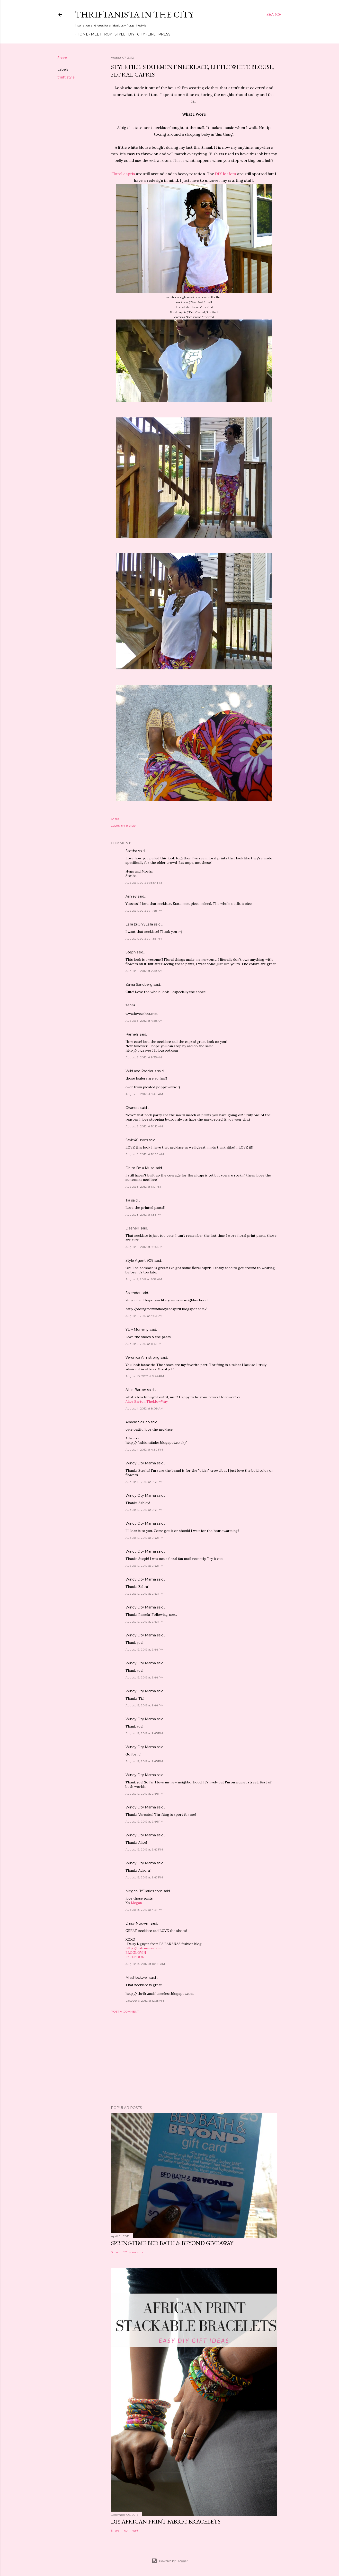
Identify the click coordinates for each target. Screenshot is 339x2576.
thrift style (66, 77)
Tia (127, 1200)
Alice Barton (135, 1390)
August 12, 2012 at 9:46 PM (144, 1793)
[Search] (274, 14)
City (139, 34)
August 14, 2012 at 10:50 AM (145, 1964)
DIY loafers (225, 173)
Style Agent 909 (139, 1260)
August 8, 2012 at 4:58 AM (143, 1020)
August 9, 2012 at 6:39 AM (143, 1279)
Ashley (131, 896)
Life (150, 34)
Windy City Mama (140, 1463)
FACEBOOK (134, 1957)
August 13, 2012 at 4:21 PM (143, 1909)
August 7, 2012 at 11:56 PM (143, 938)
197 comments (133, 2252)
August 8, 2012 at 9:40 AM (144, 1094)
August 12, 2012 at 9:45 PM (144, 1733)
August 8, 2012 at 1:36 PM (143, 1214)
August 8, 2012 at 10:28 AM (144, 1154)
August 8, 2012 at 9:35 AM (143, 1057)
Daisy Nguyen (137, 1923)
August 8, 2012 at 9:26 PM (143, 1247)
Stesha (131, 851)
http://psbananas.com (143, 1948)
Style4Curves (136, 1140)
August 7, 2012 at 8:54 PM (143, 882)
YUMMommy (137, 1329)
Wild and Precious (140, 1071)
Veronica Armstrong (142, 1357)
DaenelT (132, 1228)
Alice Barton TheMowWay (146, 1401)
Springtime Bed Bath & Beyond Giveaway (172, 2243)
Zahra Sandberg (138, 984)
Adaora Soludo (137, 1422)
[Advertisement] (194, 2059)
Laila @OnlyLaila (139, 924)
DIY (129, 34)
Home (81, 34)
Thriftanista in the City (134, 14)
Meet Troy (99, 34)
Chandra (132, 1108)
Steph (130, 952)
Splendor (133, 1293)
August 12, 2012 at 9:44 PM (144, 1649)
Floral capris (123, 173)
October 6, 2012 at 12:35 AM (144, 2000)
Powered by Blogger (169, 2561)
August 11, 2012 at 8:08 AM (144, 1408)
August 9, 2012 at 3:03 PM (143, 1316)
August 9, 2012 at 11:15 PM (143, 1344)
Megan (136, 1903)
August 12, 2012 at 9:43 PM (144, 1593)
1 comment (130, 2530)
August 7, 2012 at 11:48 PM (143, 910)
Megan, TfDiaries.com (143, 1891)
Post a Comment (125, 2011)
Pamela (132, 1034)
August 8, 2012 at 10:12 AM (144, 1126)
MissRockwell (136, 1977)
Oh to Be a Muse (139, 1168)
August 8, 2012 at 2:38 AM (143, 971)
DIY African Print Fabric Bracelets (166, 2521)
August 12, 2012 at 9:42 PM (144, 1537)
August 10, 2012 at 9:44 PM (144, 1376)
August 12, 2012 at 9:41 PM (143, 1482)
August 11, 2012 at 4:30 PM (144, 1449)
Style (118, 34)
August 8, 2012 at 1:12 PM (143, 1186)
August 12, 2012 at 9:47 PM (144, 1849)
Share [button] (62, 58)
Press (163, 34)
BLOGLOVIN (135, 1952)
